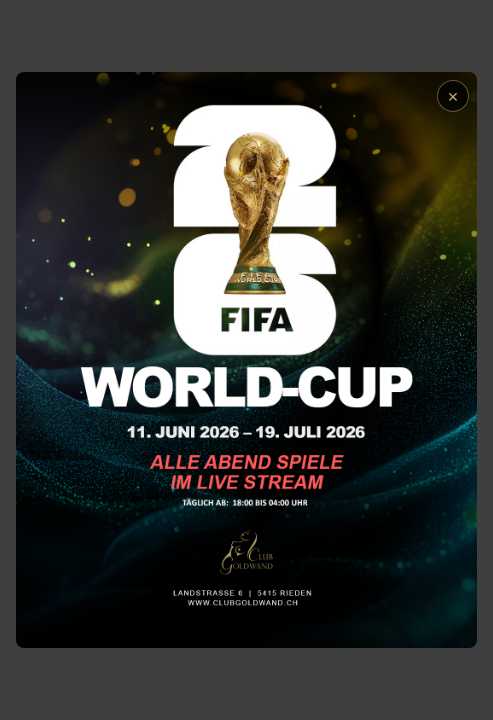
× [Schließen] (453, 95)
